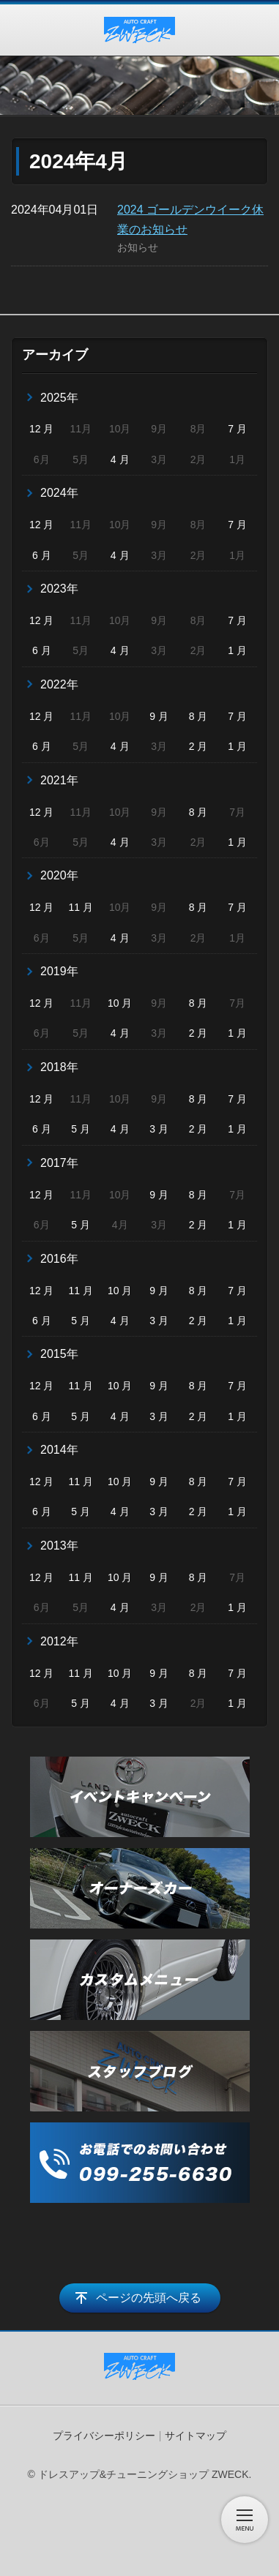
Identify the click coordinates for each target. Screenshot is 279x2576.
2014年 (59, 1449)
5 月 (80, 1129)
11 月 (80, 907)
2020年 (59, 875)
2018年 (59, 1067)
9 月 (158, 716)
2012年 (59, 1641)
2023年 (59, 588)
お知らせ (137, 247)
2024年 (59, 493)
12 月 (41, 429)
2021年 (59, 780)
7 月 (237, 429)
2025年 (59, 397)
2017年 (59, 1163)
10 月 (120, 1003)
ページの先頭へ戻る (148, 2297)
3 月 (158, 1129)
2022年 (59, 684)
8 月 (198, 716)
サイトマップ (195, 2435)
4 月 (120, 459)
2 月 (198, 746)
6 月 (41, 555)
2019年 (59, 971)
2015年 (59, 1354)
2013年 (59, 1545)
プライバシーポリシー (104, 2435)
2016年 (59, 1259)
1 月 (237, 650)
